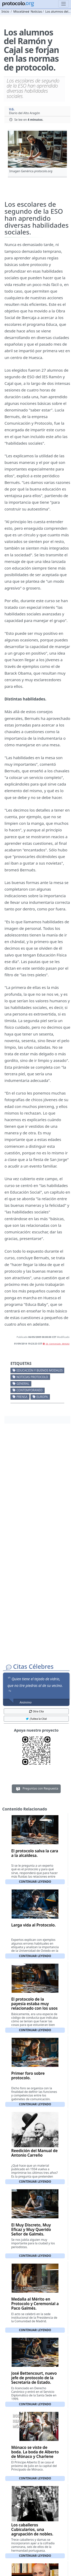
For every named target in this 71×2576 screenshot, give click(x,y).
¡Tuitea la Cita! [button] (36, 1718)
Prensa (21, 1397)
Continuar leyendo (35, 1882)
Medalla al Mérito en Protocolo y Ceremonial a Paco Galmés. (35, 2303)
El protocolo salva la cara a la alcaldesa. (34, 1853)
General (22, 1383)
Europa (42, 1397)
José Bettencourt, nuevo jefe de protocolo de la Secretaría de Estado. (34, 2378)
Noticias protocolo (32, 1377)
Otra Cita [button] (36, 1711)
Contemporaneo (29, 1390)
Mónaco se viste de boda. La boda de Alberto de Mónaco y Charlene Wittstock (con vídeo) (35, 2454)
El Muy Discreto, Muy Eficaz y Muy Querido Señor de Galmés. (31, 2229)
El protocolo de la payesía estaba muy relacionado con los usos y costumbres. (34, 2005)
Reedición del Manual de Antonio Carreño (34, 2153)
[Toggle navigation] (63, 4)
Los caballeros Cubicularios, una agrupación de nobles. (32, 2529)
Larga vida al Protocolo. (33, 1925)
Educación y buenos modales (39, 1370)
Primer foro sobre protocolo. (28, 2075)
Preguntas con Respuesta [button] (36, 1789)
